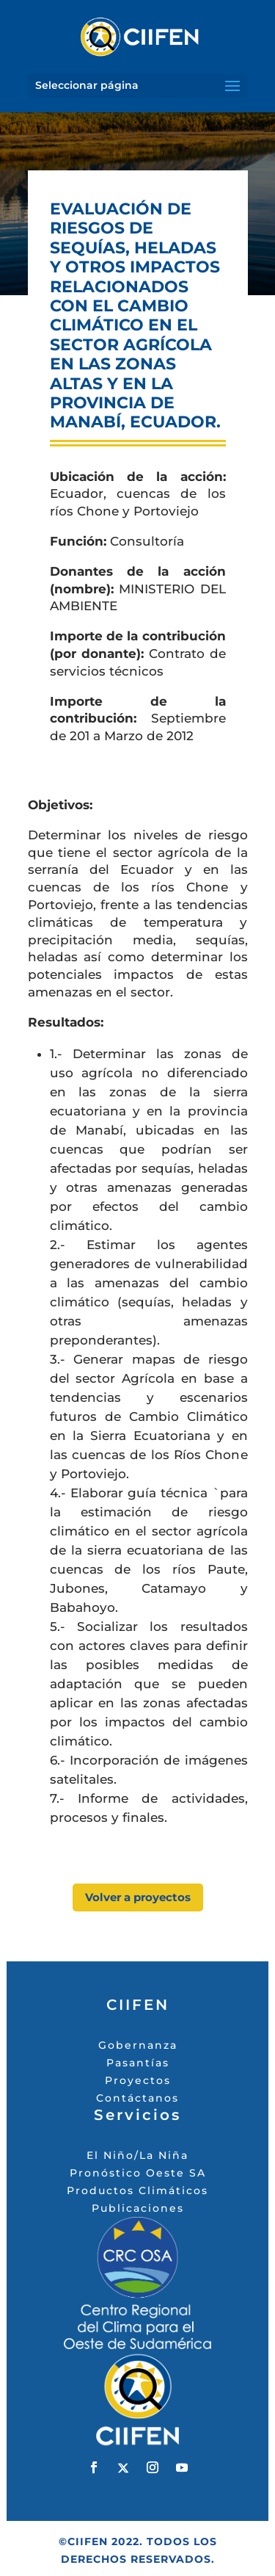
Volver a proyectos (138, 1897)
